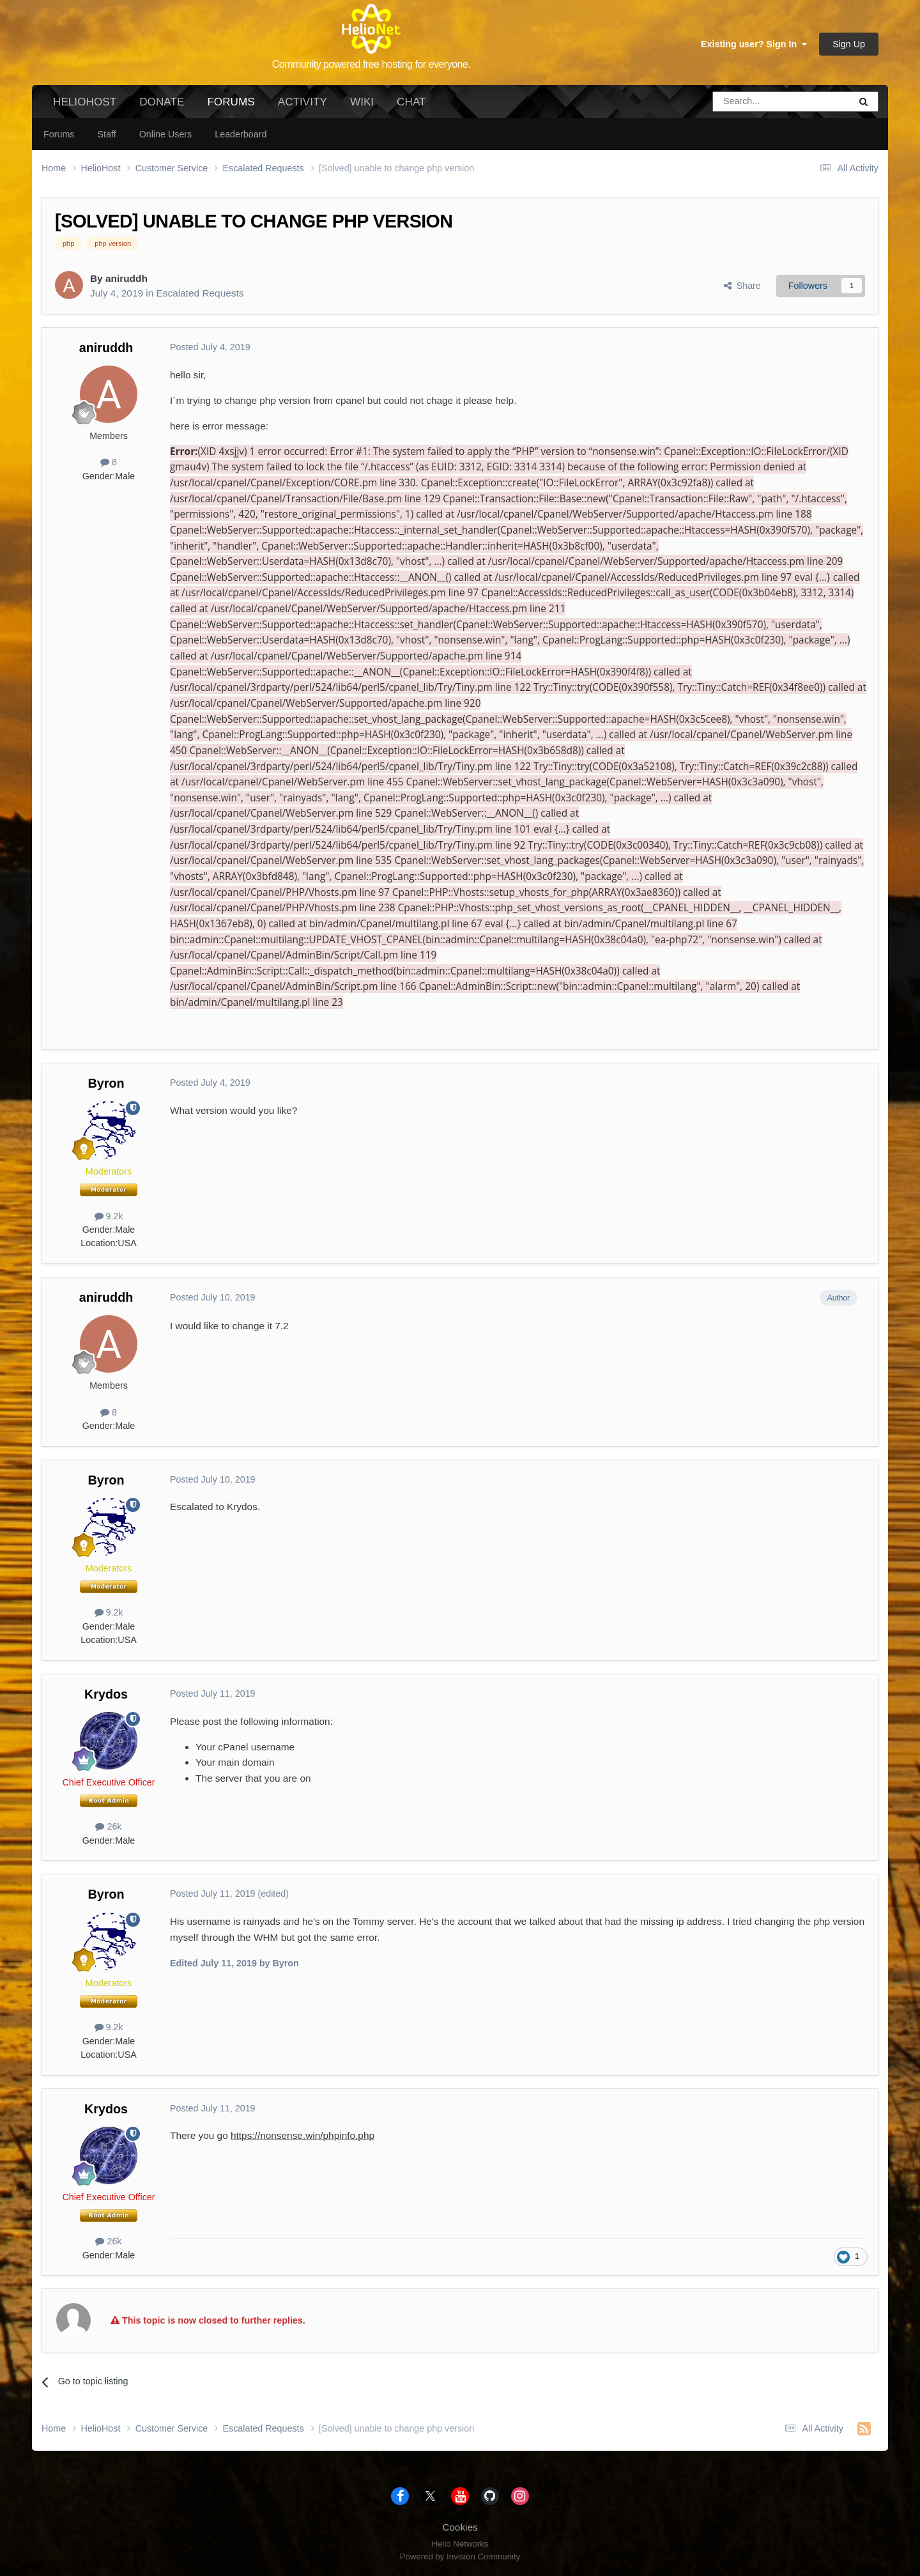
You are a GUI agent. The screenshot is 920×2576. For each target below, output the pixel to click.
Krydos (106, 1694)
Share (742, 286)
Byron (106, 1083)
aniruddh (126, 278)
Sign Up (848, 44)
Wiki (362, 101)
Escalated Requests (200, 293)
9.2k (109, 1216)
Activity (302, 101)
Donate (161, 101)
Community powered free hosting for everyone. (371, 64)
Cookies (460, 2527)
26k (108, 1826)
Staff (106, 134)
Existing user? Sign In (754, 44)
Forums (230, 106)
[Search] (749, 101)
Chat (411, 101)
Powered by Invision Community (460, 2556)
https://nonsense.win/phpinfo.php (302, 2135)
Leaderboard (240, 134)
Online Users (165, 134)
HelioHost (84, 101)
